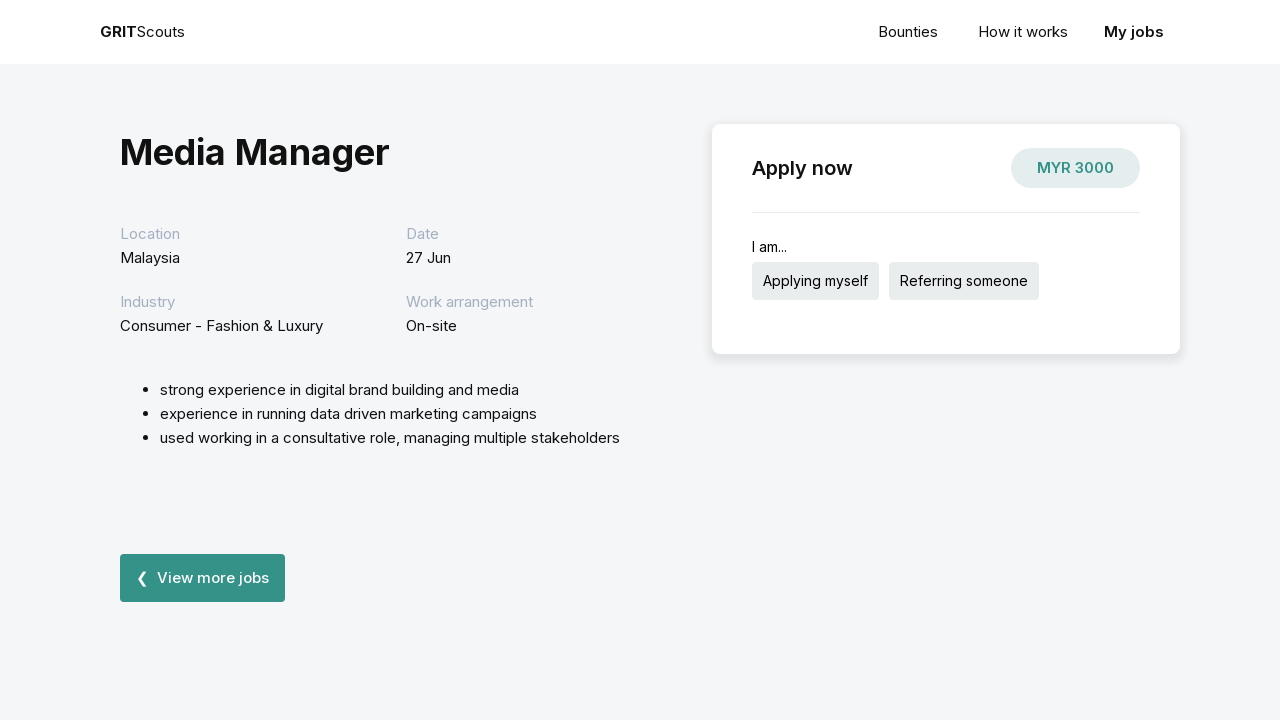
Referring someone (964, 280)
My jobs (1134, 31)
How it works (1023, 31)
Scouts (142, 31)
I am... (769, 246)
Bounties (908, 31)
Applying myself (815, 280)
